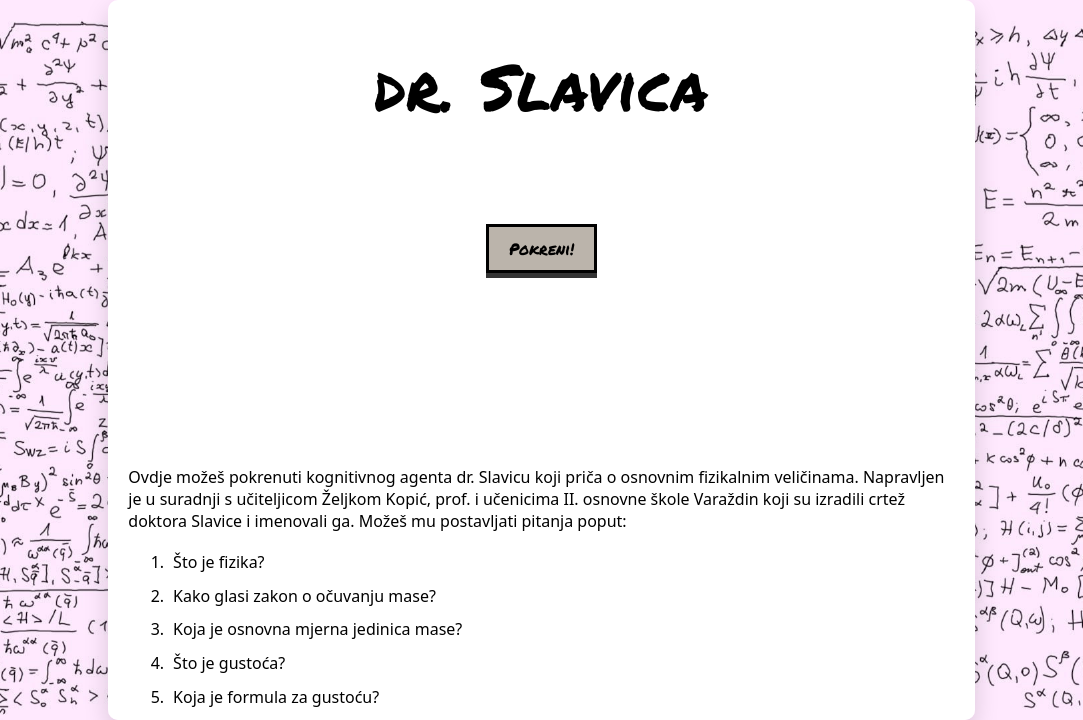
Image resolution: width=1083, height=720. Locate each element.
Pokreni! (541, 248)
